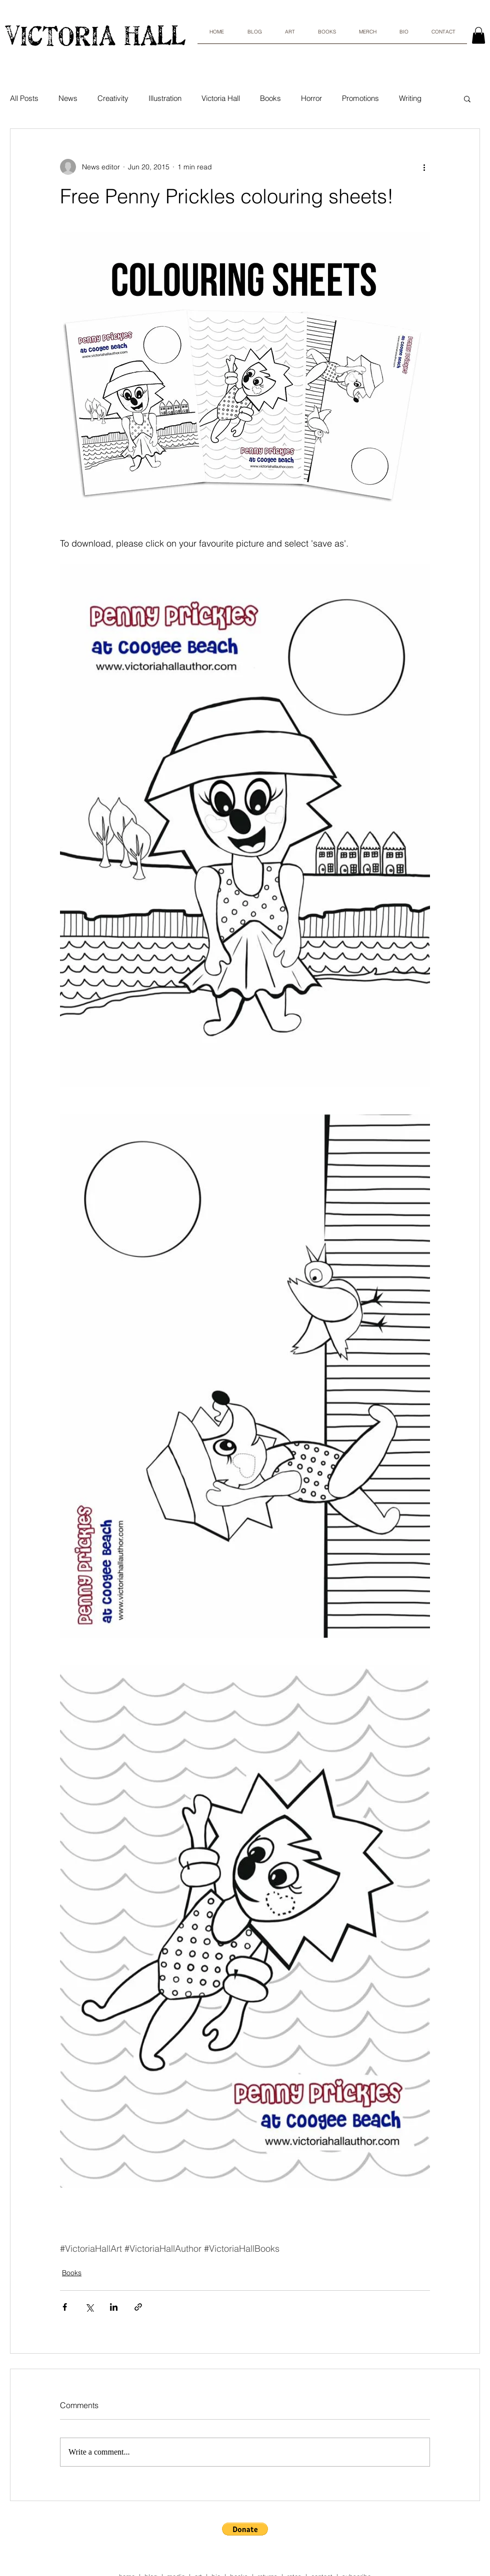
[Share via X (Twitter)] (89, 2307)
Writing (410, 98)
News (68, 98)
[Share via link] (138, 2307)
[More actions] (424, 167)
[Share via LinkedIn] (113, 2307)
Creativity (113, 98)
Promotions (360, 98)
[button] (467, 98)
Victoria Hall (221, 98)
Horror (311, 98)
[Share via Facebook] (65, 2307)
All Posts (24, 98)
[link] (479, 35)
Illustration (165, 98)
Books (270, 98)
